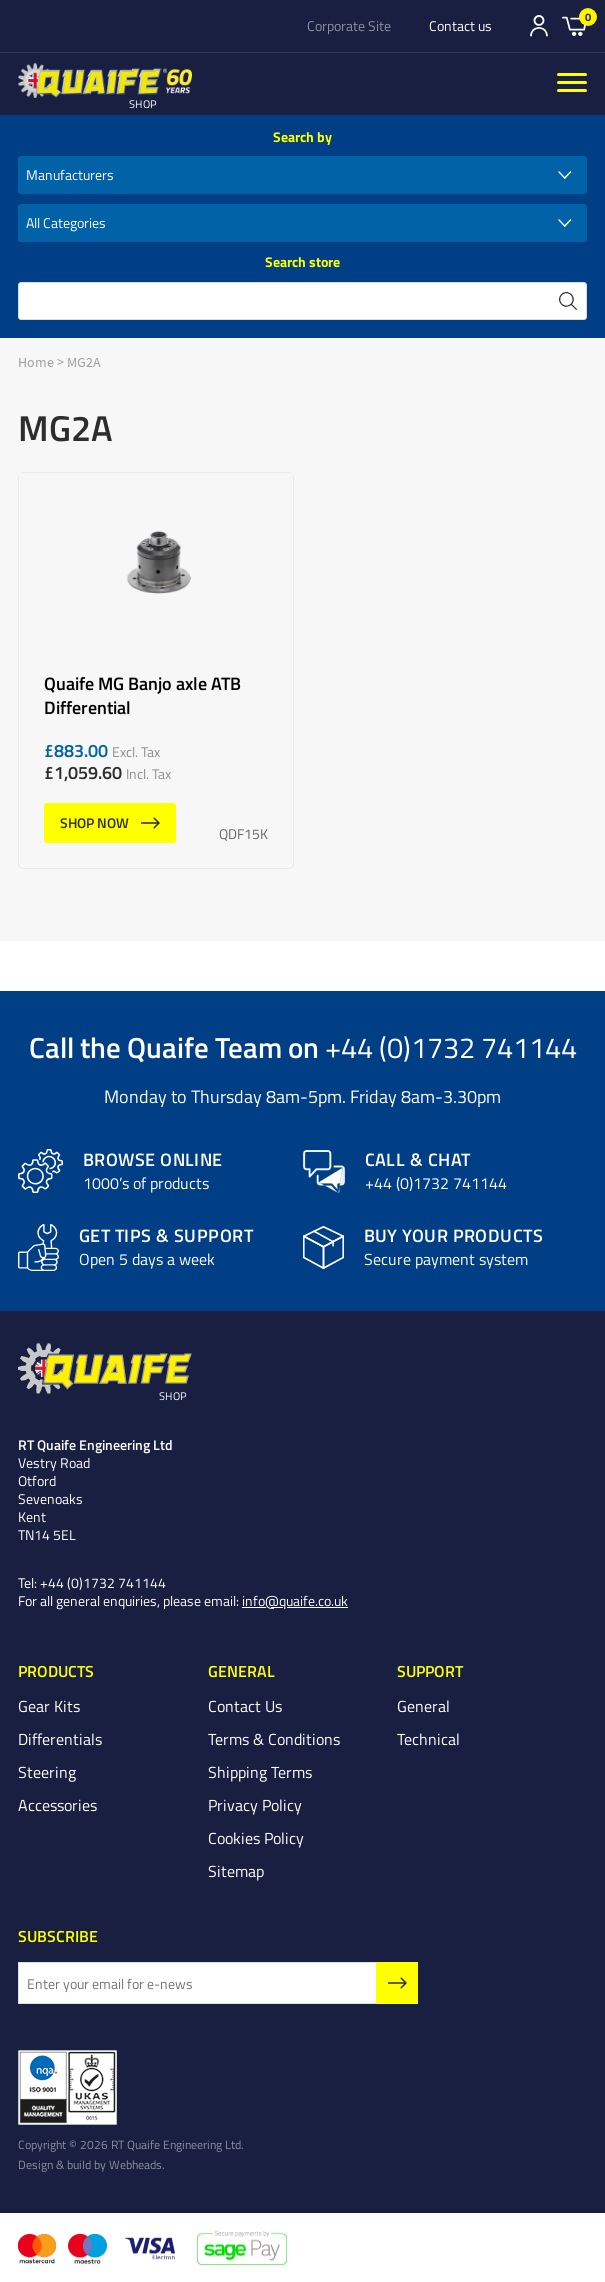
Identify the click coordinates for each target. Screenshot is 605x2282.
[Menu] (572, 84)
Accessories (57, 1805)
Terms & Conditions (274, 1739)
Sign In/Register (539, 26)
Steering (47, 1772)
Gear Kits (49, 1706)
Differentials (60, 1739)
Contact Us (245, 1706)
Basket (574, 25)
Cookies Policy (256, 1838)
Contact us (460, 26)
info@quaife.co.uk (295, 1600)
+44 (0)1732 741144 (451, 1046)
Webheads (135, 2164)
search (568, 301)
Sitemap (236, 1871)
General (423, 1706)
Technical (428, 1739)
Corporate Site (349, 26)
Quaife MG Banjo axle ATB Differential (156, 670)
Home (36, 362)
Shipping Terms (260, 1772)
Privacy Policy (255, 1805)
